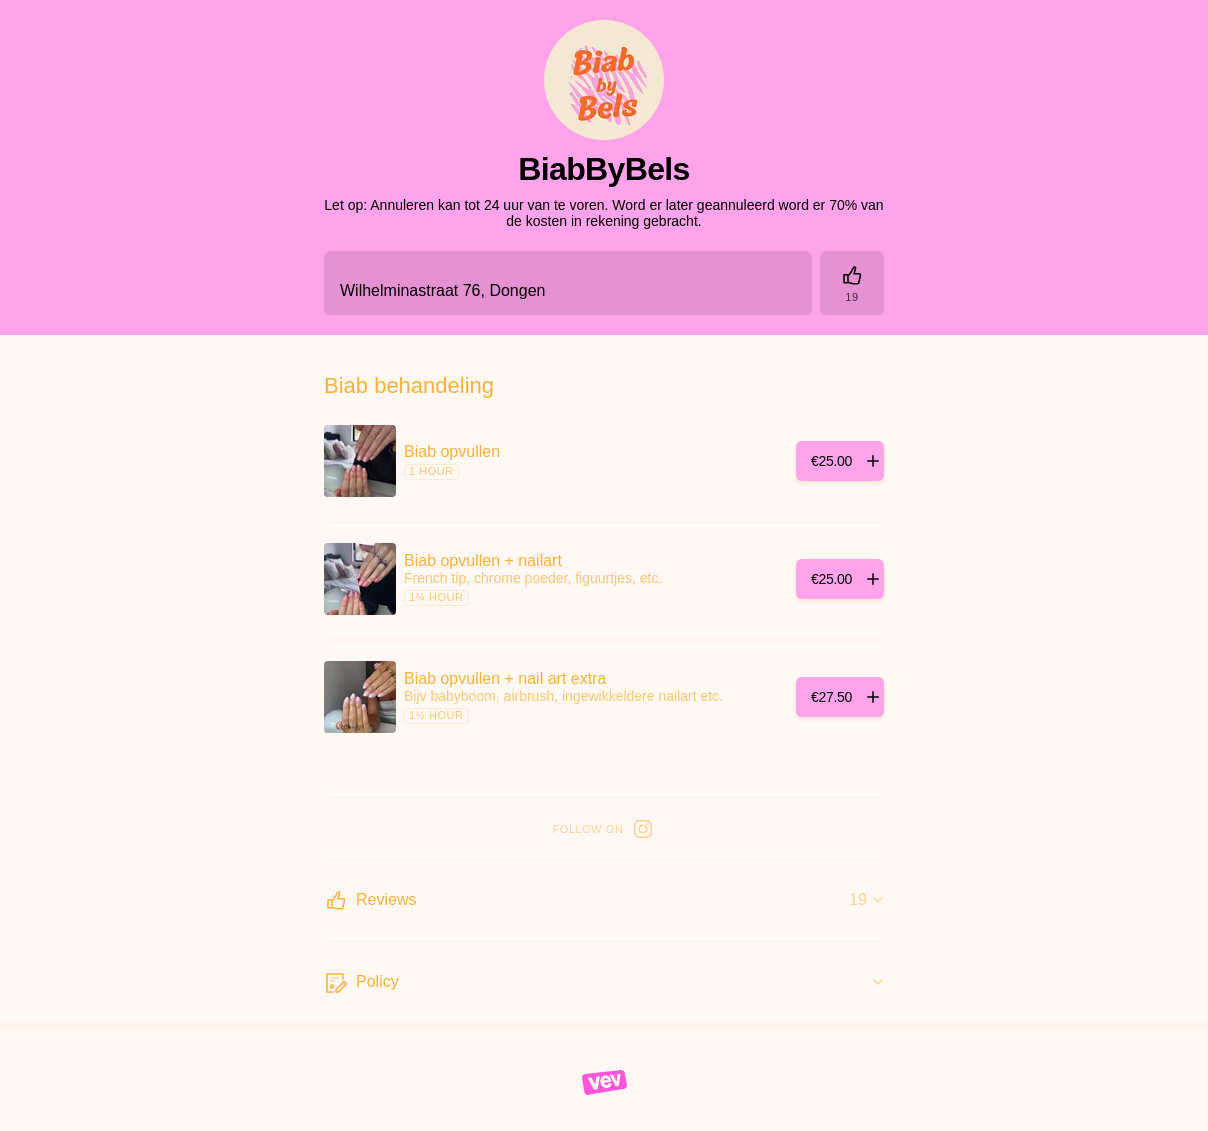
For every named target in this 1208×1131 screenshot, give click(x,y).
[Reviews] (852, 283)
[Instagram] (643, 829)
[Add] (840, 461)
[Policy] (604, 983)
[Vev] (604, 1081)
